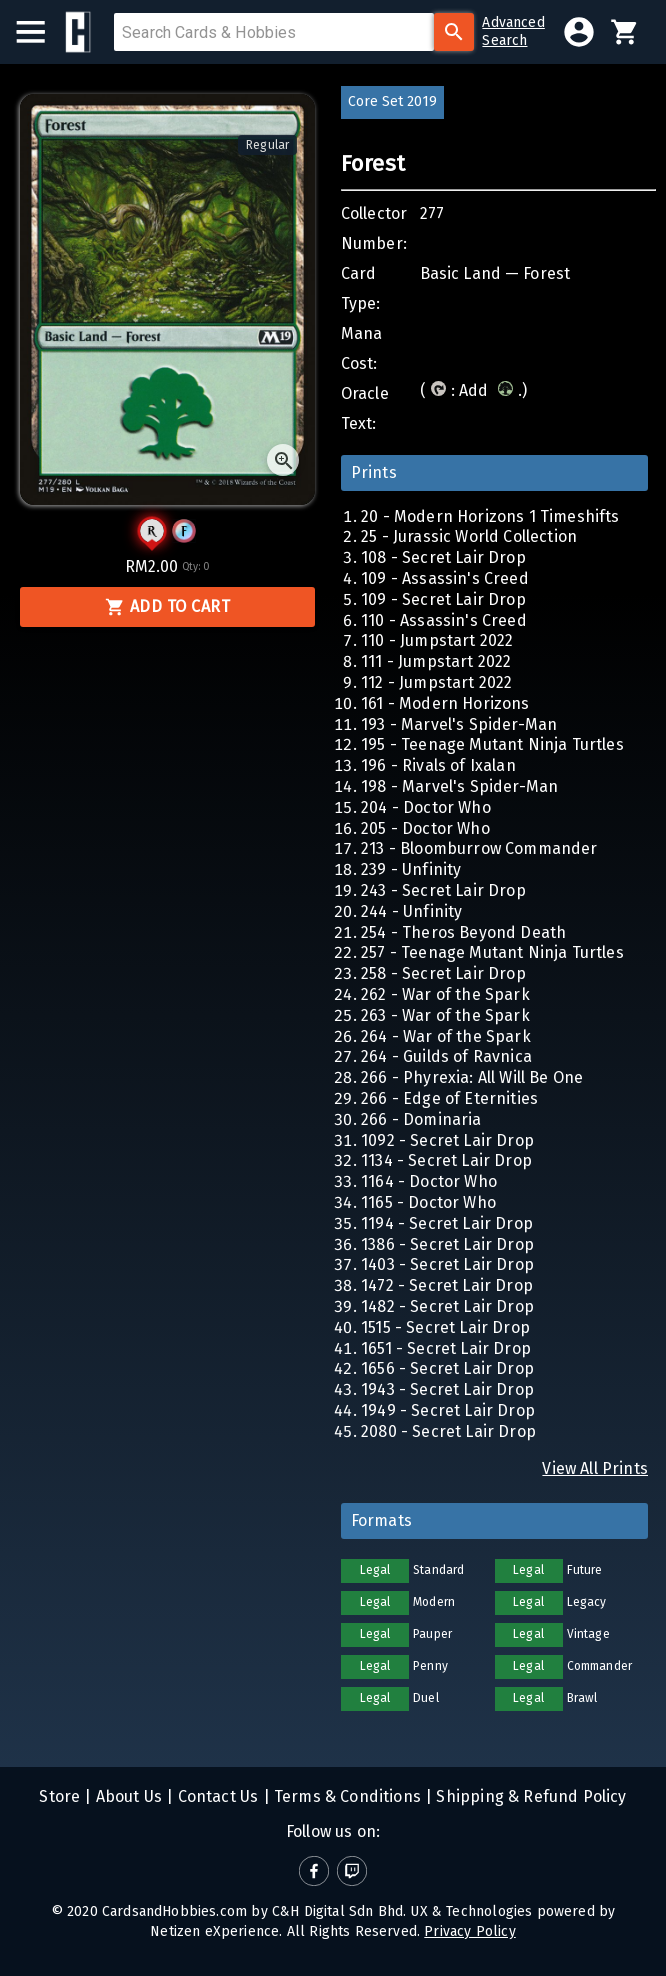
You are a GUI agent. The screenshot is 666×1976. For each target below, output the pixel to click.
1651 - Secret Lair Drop (446, 1348)
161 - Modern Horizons (445, 703)
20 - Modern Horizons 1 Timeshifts (490, 516)
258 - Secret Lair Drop (443, 973)
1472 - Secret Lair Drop (447, 1285)
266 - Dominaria (421, 1119)
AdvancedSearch (513, 31)
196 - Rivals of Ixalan (438, 765)
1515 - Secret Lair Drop (445, 1327)
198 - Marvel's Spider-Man (459, 786)
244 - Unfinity (411, 911)
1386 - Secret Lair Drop (447, 1244)
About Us (127, 1796)
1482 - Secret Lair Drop (447, 1306)
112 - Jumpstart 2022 (436, 682)
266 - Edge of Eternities (449, 1098)
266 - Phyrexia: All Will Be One (472, 1077)
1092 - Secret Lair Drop (447, 1140)
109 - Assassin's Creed (445, 578)
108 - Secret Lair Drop (443, 557)
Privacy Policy (469, 1931)
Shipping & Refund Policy (529, 1796)
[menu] (40, 32)
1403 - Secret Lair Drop (447, 1264)
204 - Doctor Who (426, 807)
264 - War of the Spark (446, 1036)
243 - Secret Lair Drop (443, 890)
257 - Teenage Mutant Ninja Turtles (492, 952)
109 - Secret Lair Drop (443, 599)
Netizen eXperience (214, 1931)
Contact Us (215, 1796)
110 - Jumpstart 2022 (437, 640)
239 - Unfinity (411, 869)
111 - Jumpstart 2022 (436, 661)
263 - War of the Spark (445, 1015)
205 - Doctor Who (425, 828)
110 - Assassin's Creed (444, 620)
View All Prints (595, 1468)
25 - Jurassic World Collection (469, 536)
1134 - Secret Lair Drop (446, 1160)
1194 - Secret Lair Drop (447, 1223)
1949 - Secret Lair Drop (448, 1410)
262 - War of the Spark (445, 994)
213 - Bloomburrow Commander (479, 848)
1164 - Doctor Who (429, 1181)
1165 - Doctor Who (428, 1202)
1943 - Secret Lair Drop (447, 1389)
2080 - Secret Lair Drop (448, 1431)
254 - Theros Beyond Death (463, 932)
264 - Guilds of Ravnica (446, 1056)
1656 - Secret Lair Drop (447, 1368)
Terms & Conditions (345, 1796)
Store (59, 1796)
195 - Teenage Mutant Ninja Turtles (492, 744)
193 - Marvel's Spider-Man (459, 724)
